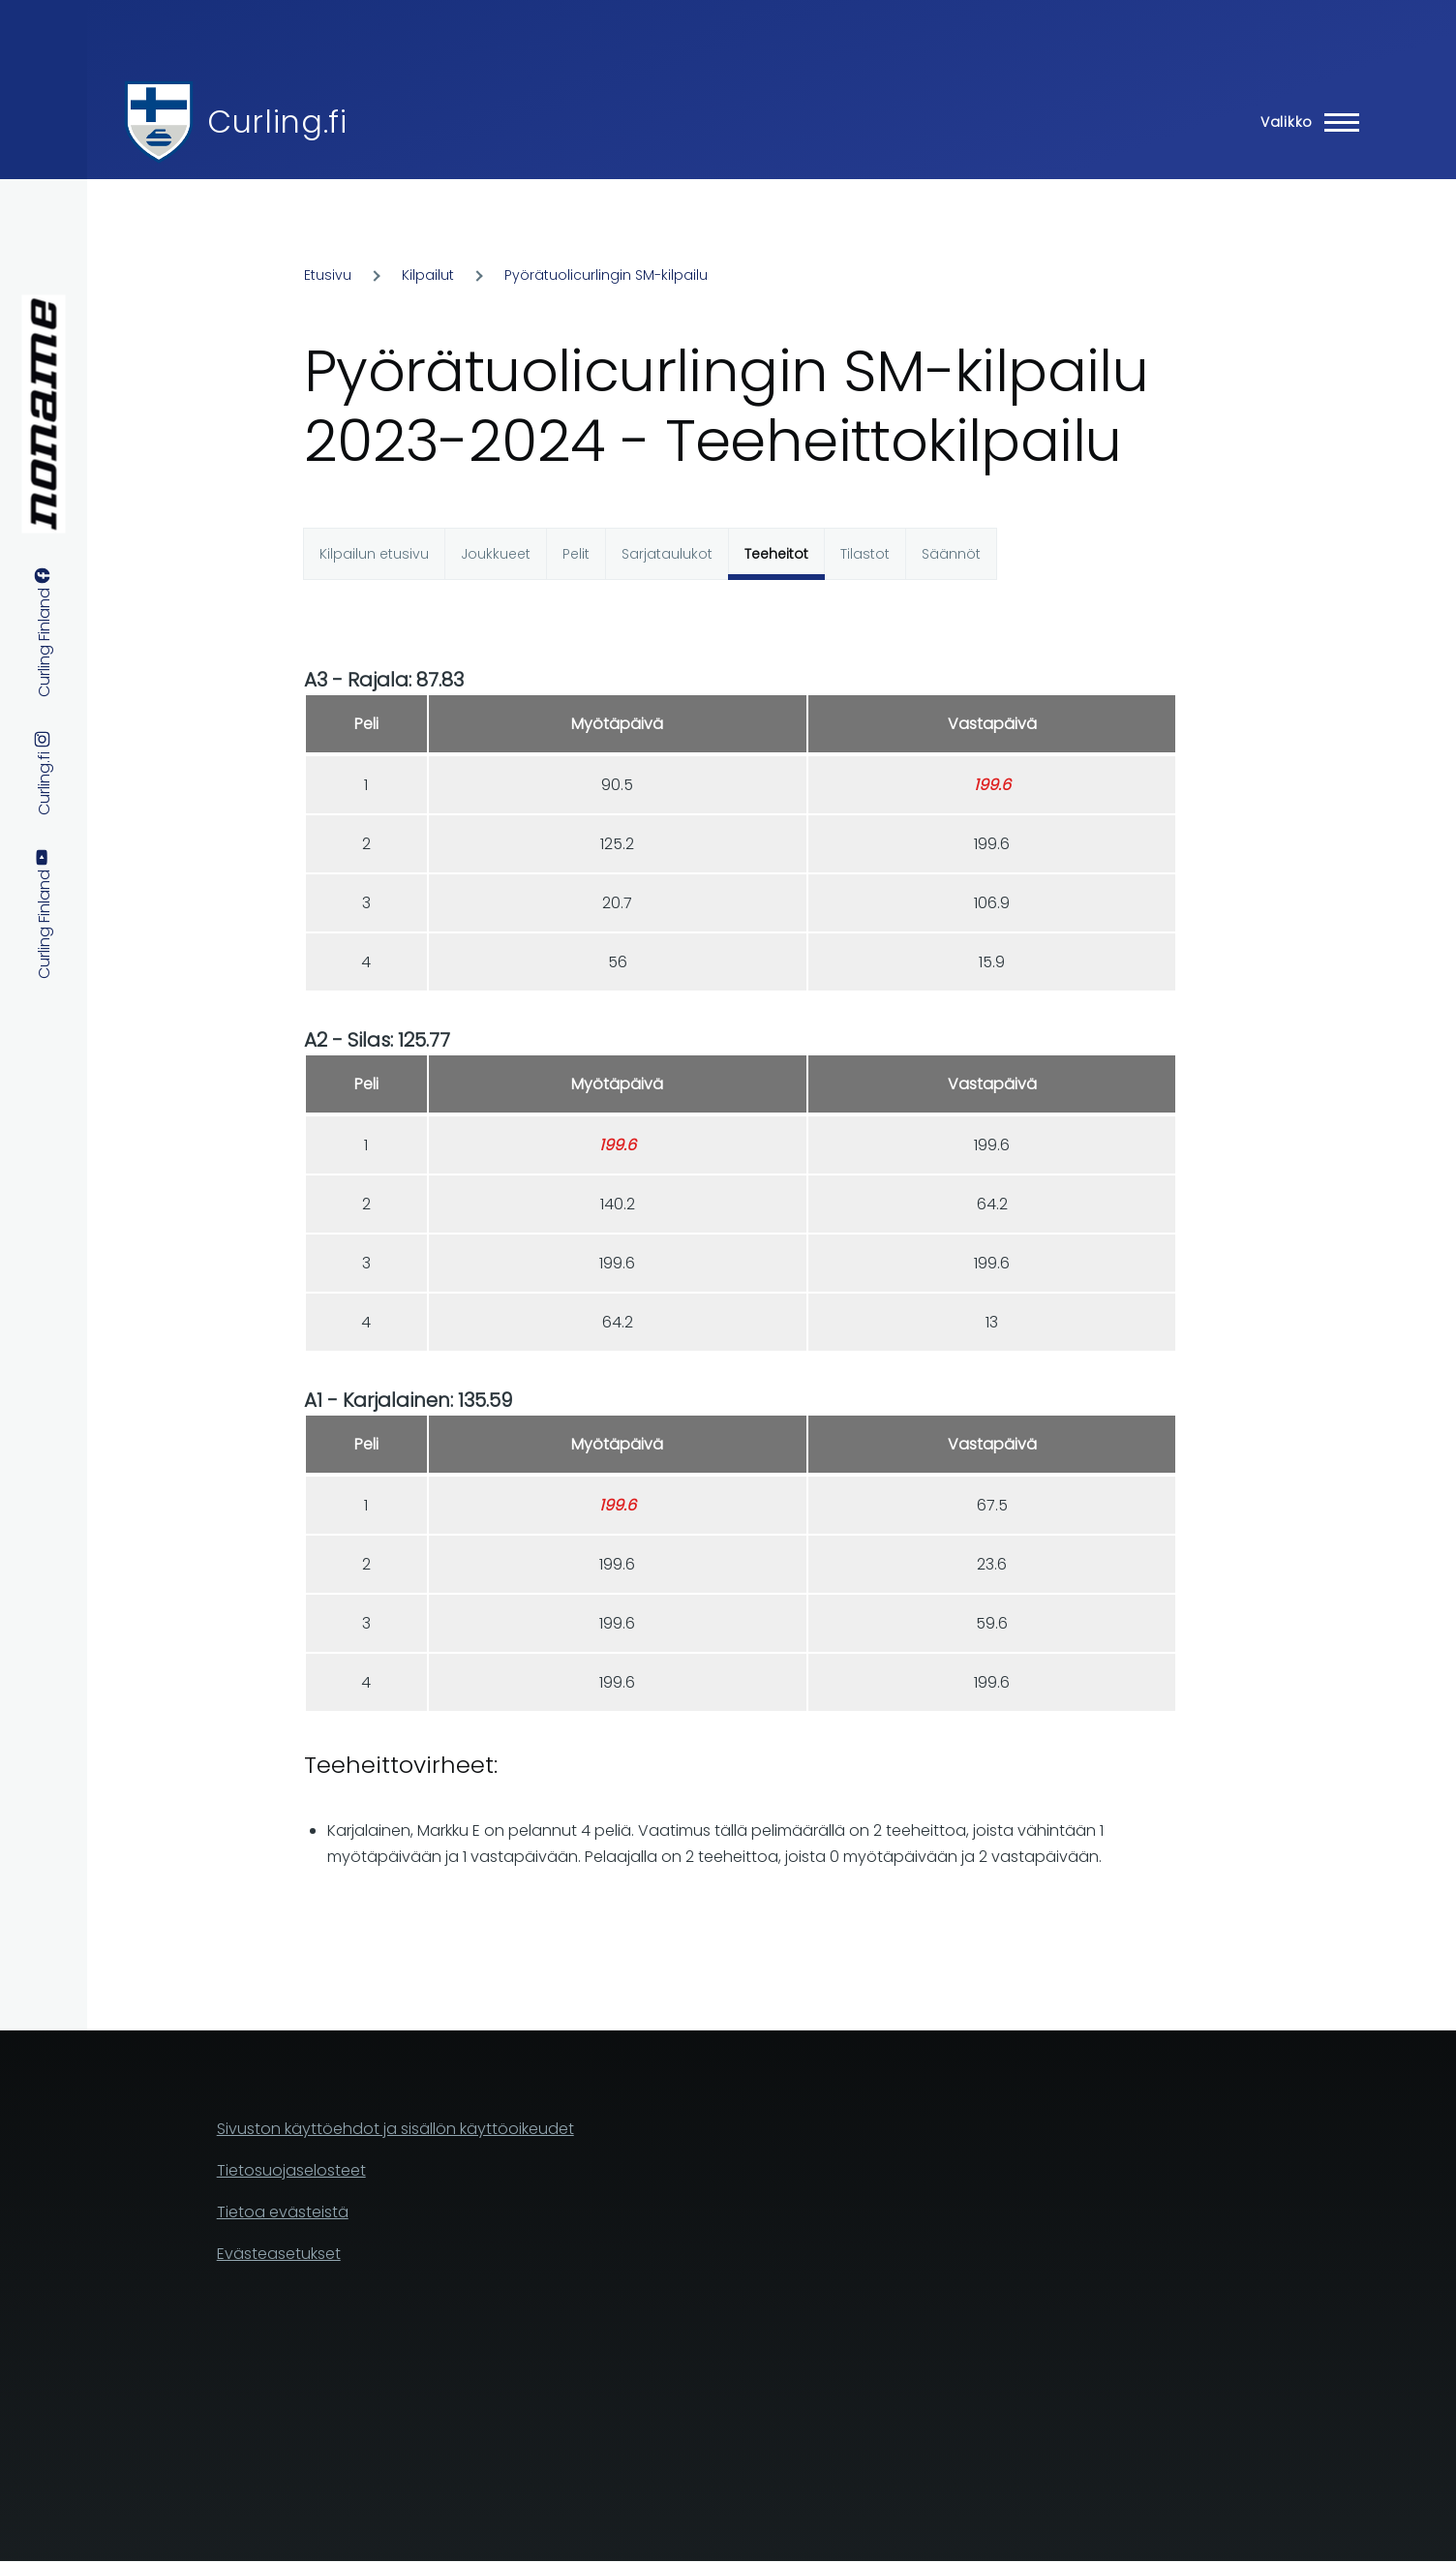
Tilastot (865, 554)
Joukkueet (496, 554)
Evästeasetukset (279, 2253)
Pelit (576, 554)
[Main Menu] (1304, 122)
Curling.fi (277, 121)
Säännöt (951, 554)
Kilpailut (428, 275)
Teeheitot (776, 554)
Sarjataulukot (667, 554)
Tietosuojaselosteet (291, 2170)
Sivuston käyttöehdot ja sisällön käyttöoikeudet (395, 2129)
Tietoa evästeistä (283, 2212)
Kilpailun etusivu (374, 554)
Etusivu (327, 275)
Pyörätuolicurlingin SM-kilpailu (606, 275)
